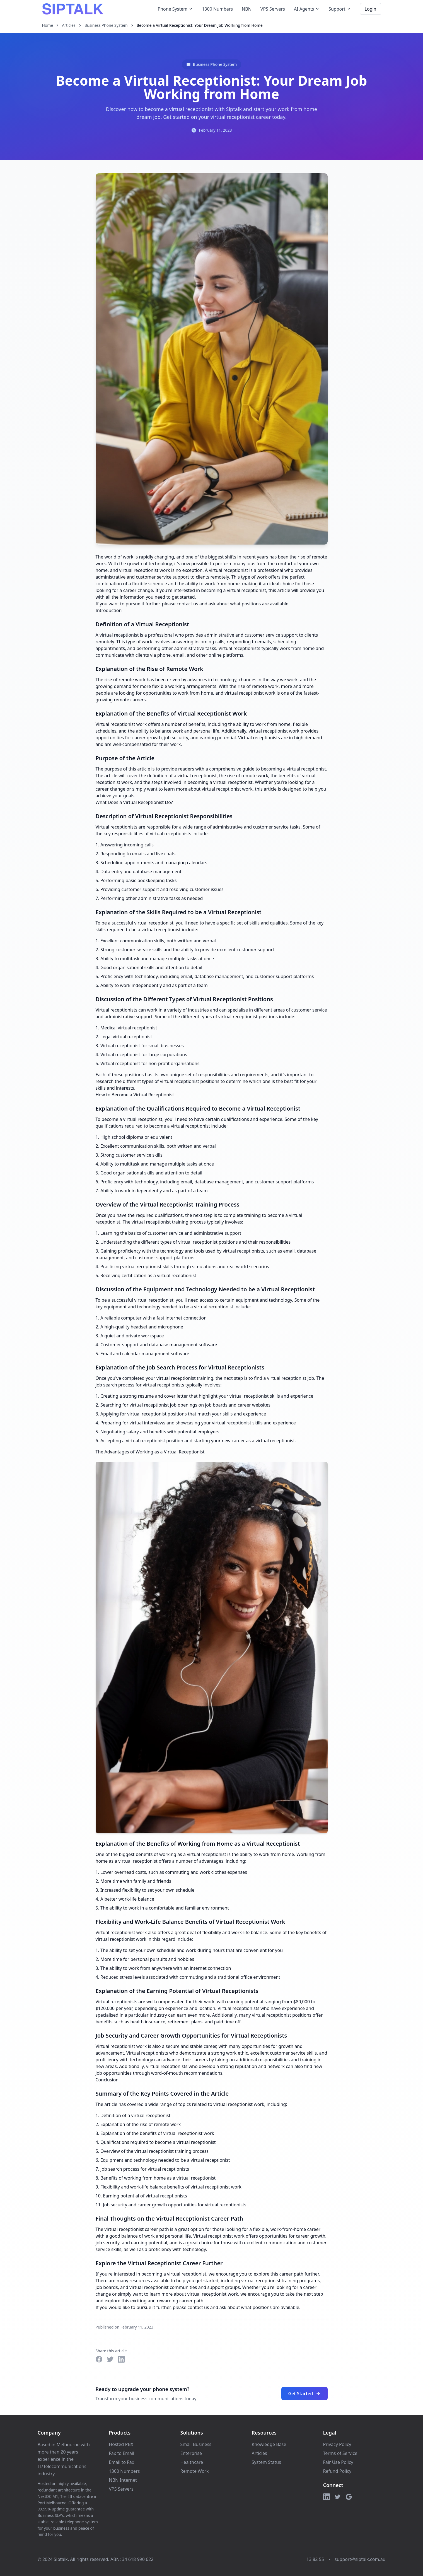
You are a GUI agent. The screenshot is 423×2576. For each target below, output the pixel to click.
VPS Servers (272, 9)
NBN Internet (123, 2480)
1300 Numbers (217, 9)
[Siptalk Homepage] (72, 9)
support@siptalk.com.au (360, 2559)
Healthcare (191, 2462)
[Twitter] (337, 2496)
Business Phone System (106, 25)
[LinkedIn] (326, 2496)
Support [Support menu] (339, 9)
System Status (266, 2462)
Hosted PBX (121, 2444)
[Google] (348, 2496)
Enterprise (191, 2453)
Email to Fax (121, 2462)
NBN (247, 9)
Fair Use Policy (338, 2462)
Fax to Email (121, 2453)
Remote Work (194, 2471)
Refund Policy (337, 2471)
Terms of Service (340, 2453)
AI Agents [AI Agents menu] (307, 9)
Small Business (195, 2444)
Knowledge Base (269, 2444)
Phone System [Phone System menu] (175, 9)
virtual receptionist (228, 570)
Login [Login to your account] (370, 9)
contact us (187, 604)
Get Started (304, 2393)
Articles (68, 25)
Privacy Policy (337, 2444)
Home (47, 25)
